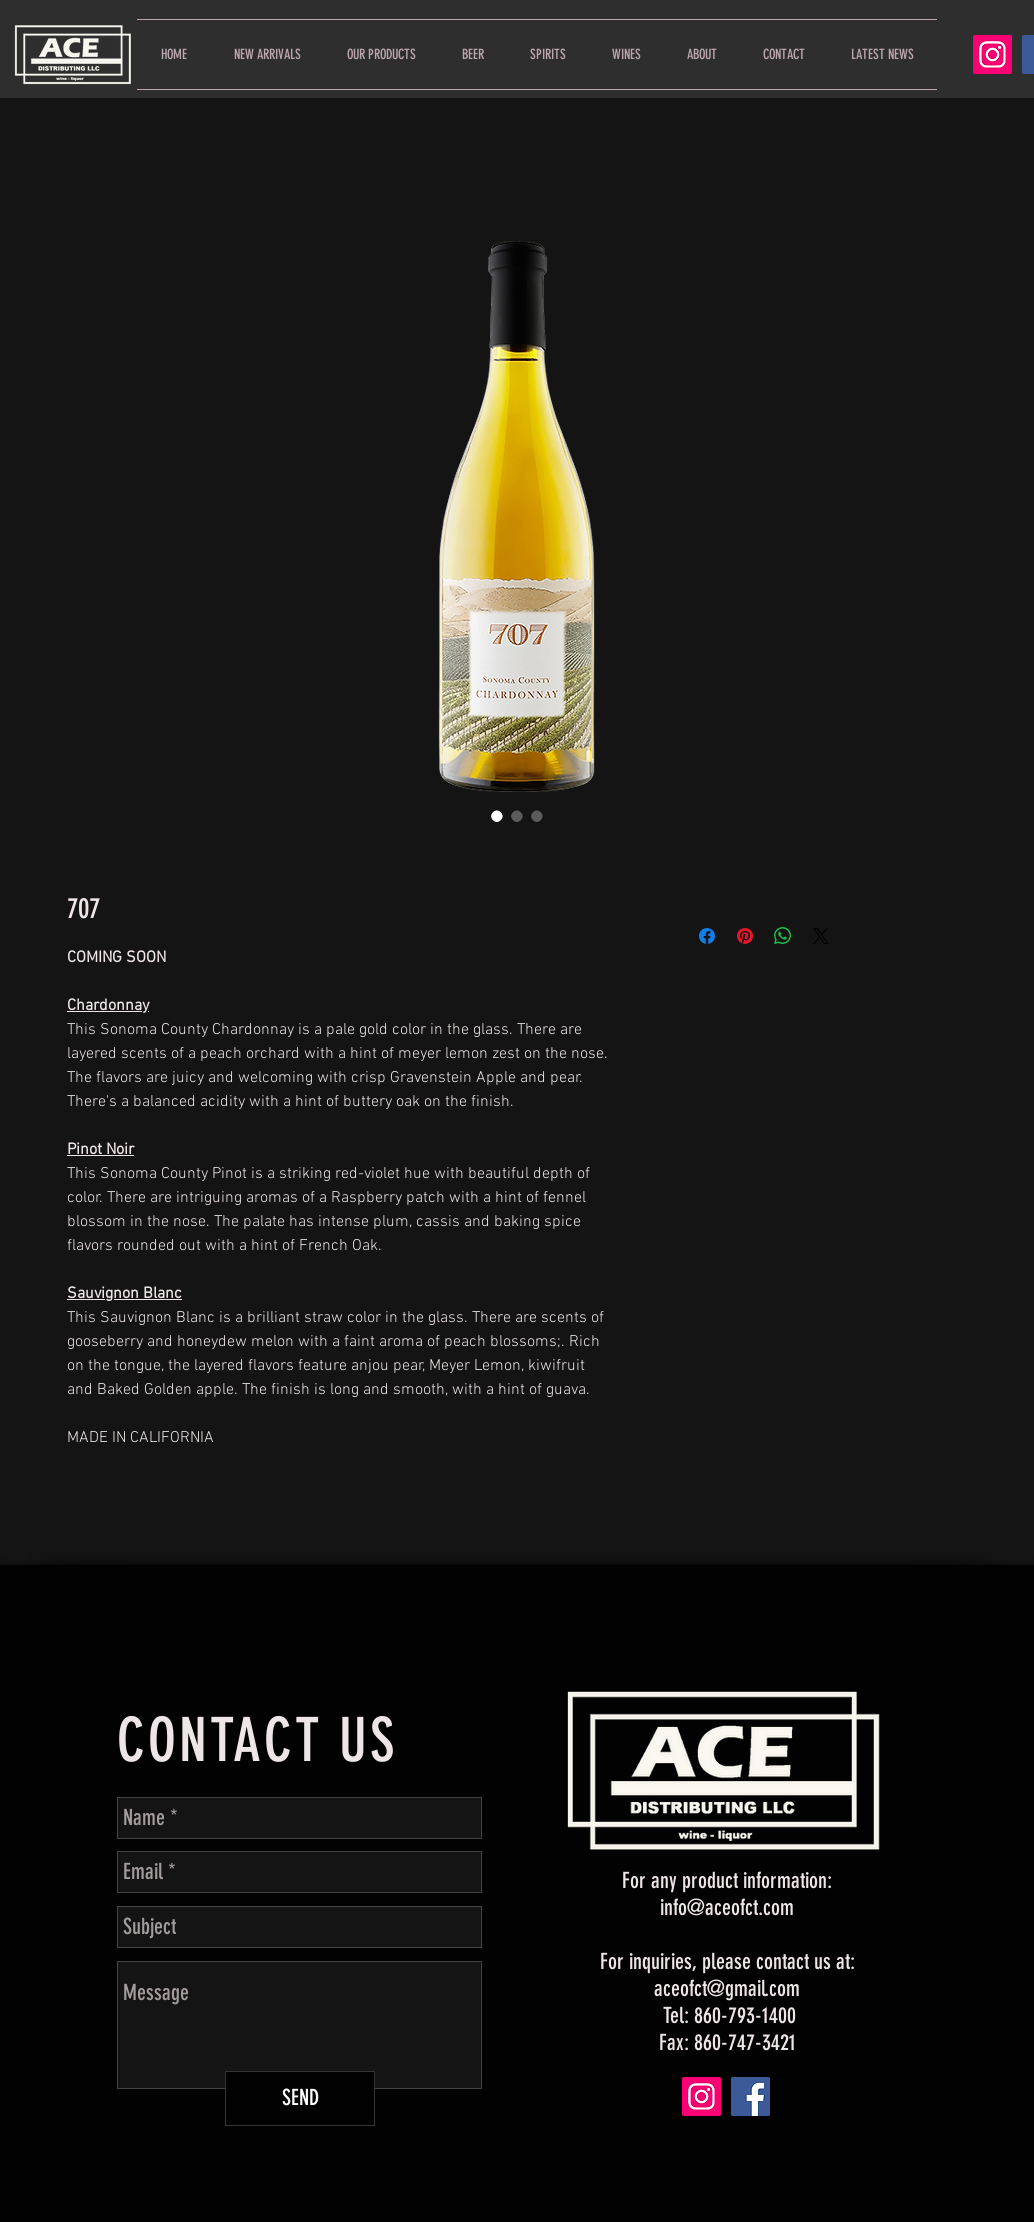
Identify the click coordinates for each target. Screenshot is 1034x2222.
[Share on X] (821, 936)
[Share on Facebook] (707, 936)
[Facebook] (750, 2096)
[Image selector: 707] (497, 816)
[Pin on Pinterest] (745, 936)
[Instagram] (992, 54)
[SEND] (300, 2098)
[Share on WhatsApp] (783, 936)
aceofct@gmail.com (727, 1988)
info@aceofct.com (727, 1907)
